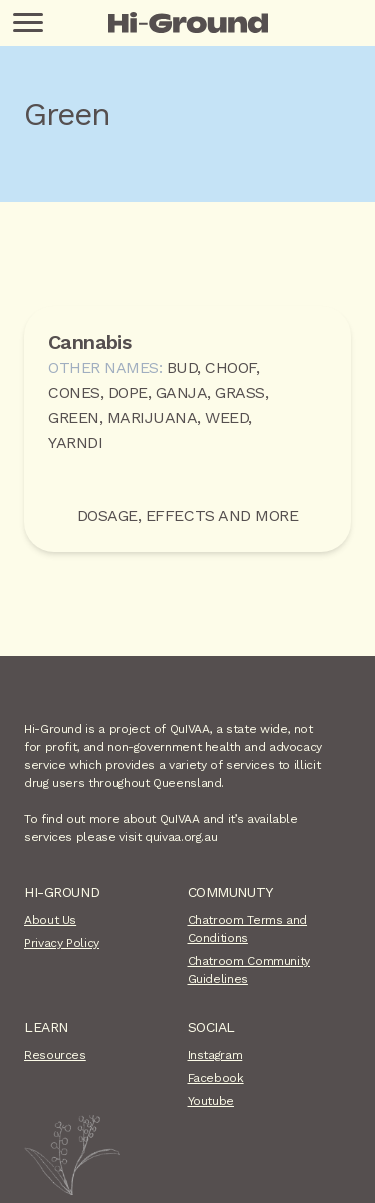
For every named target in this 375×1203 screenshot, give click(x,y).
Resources (55, 1055)
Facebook (216, 1078)
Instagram (215, 1055)
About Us (50, 920)
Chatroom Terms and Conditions (248, 929)
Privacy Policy (61, 943)
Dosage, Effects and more (187, 515)
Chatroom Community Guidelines (249, 970)
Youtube (211, 1101)
